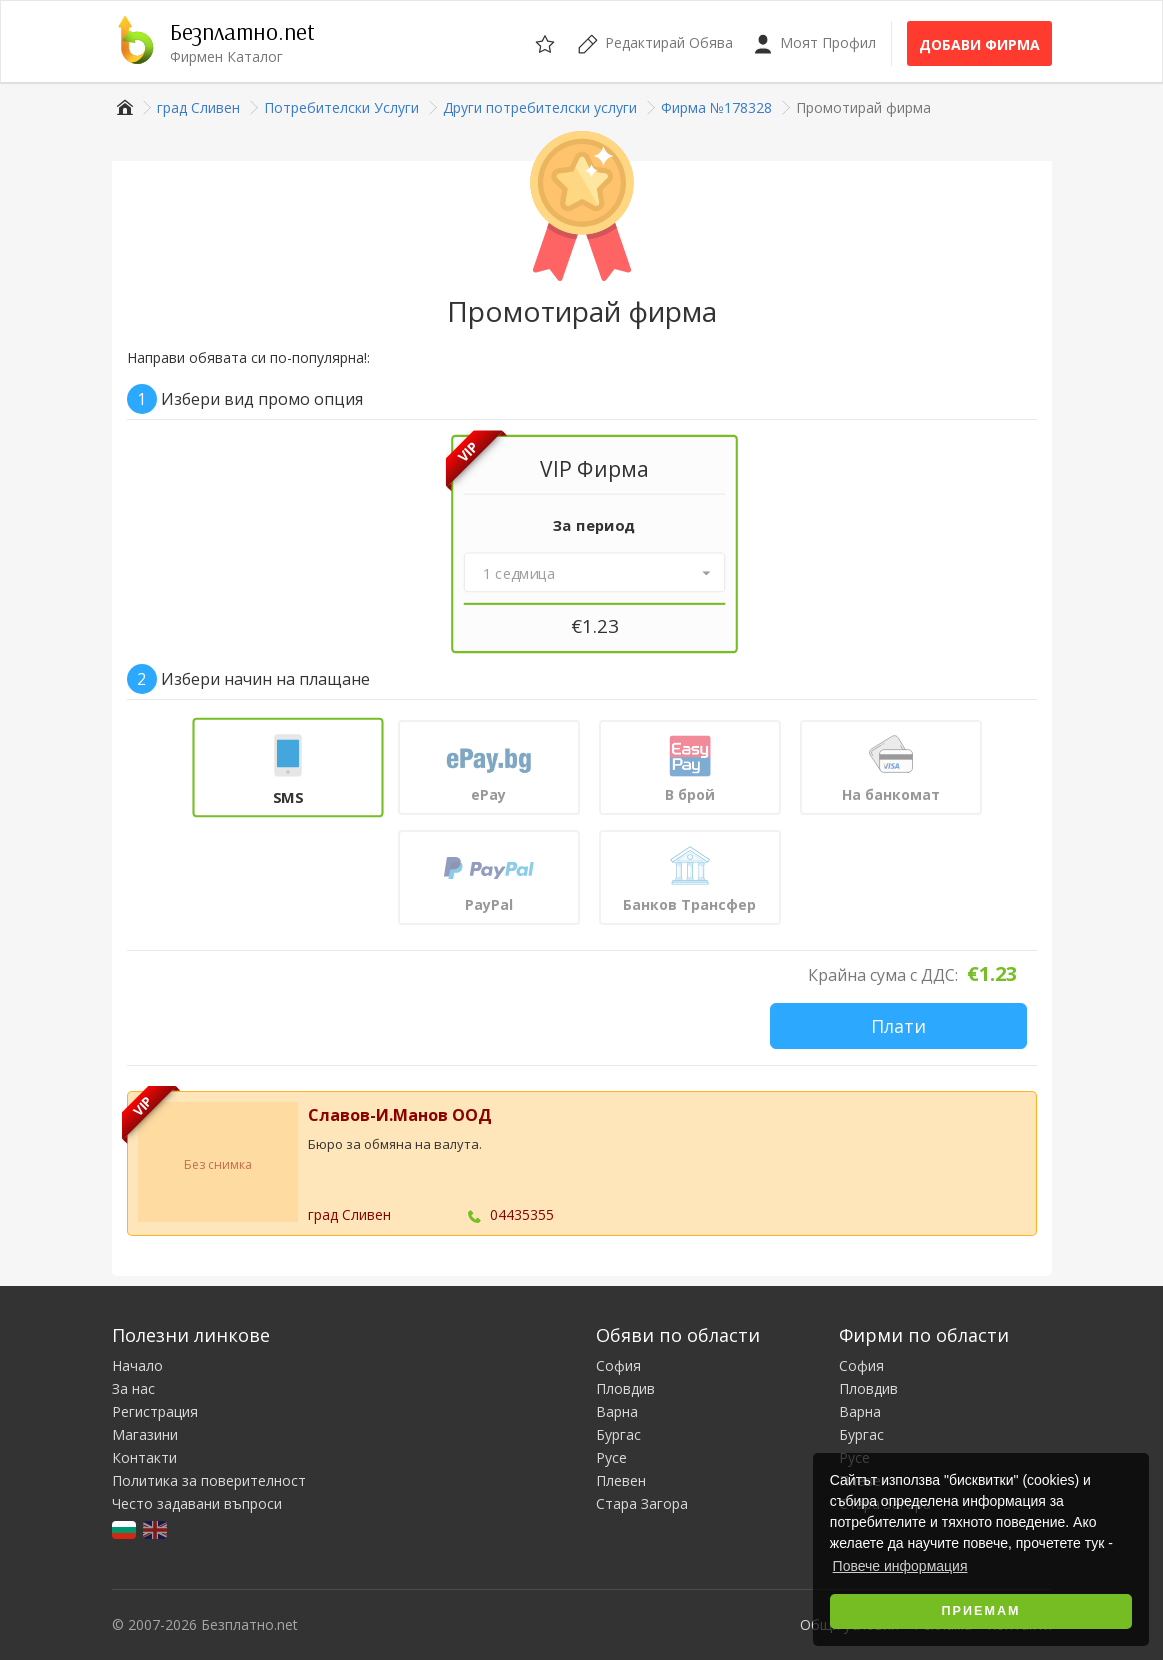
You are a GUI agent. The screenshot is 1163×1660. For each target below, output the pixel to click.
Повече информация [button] (900, 1566)
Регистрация (155, 1411)
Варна (617, 1411)
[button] (593, 573)
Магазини (145, 1434)
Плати (898, 1026)
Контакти (144, 1457)
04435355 (522, 1214)
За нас (133, 1388)
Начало (137, 1365)
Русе (611, 1457)
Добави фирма (979, 44)
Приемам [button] (981, 1611)
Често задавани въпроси (197, 1503)
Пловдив (625, 1388)
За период (594, 525)
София (618, 1365)
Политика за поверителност (209, 1480)
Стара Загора (642, 1503)
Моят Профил (814, 43)
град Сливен (349, 1214)
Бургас (618, 1434)
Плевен (621, 1480)
